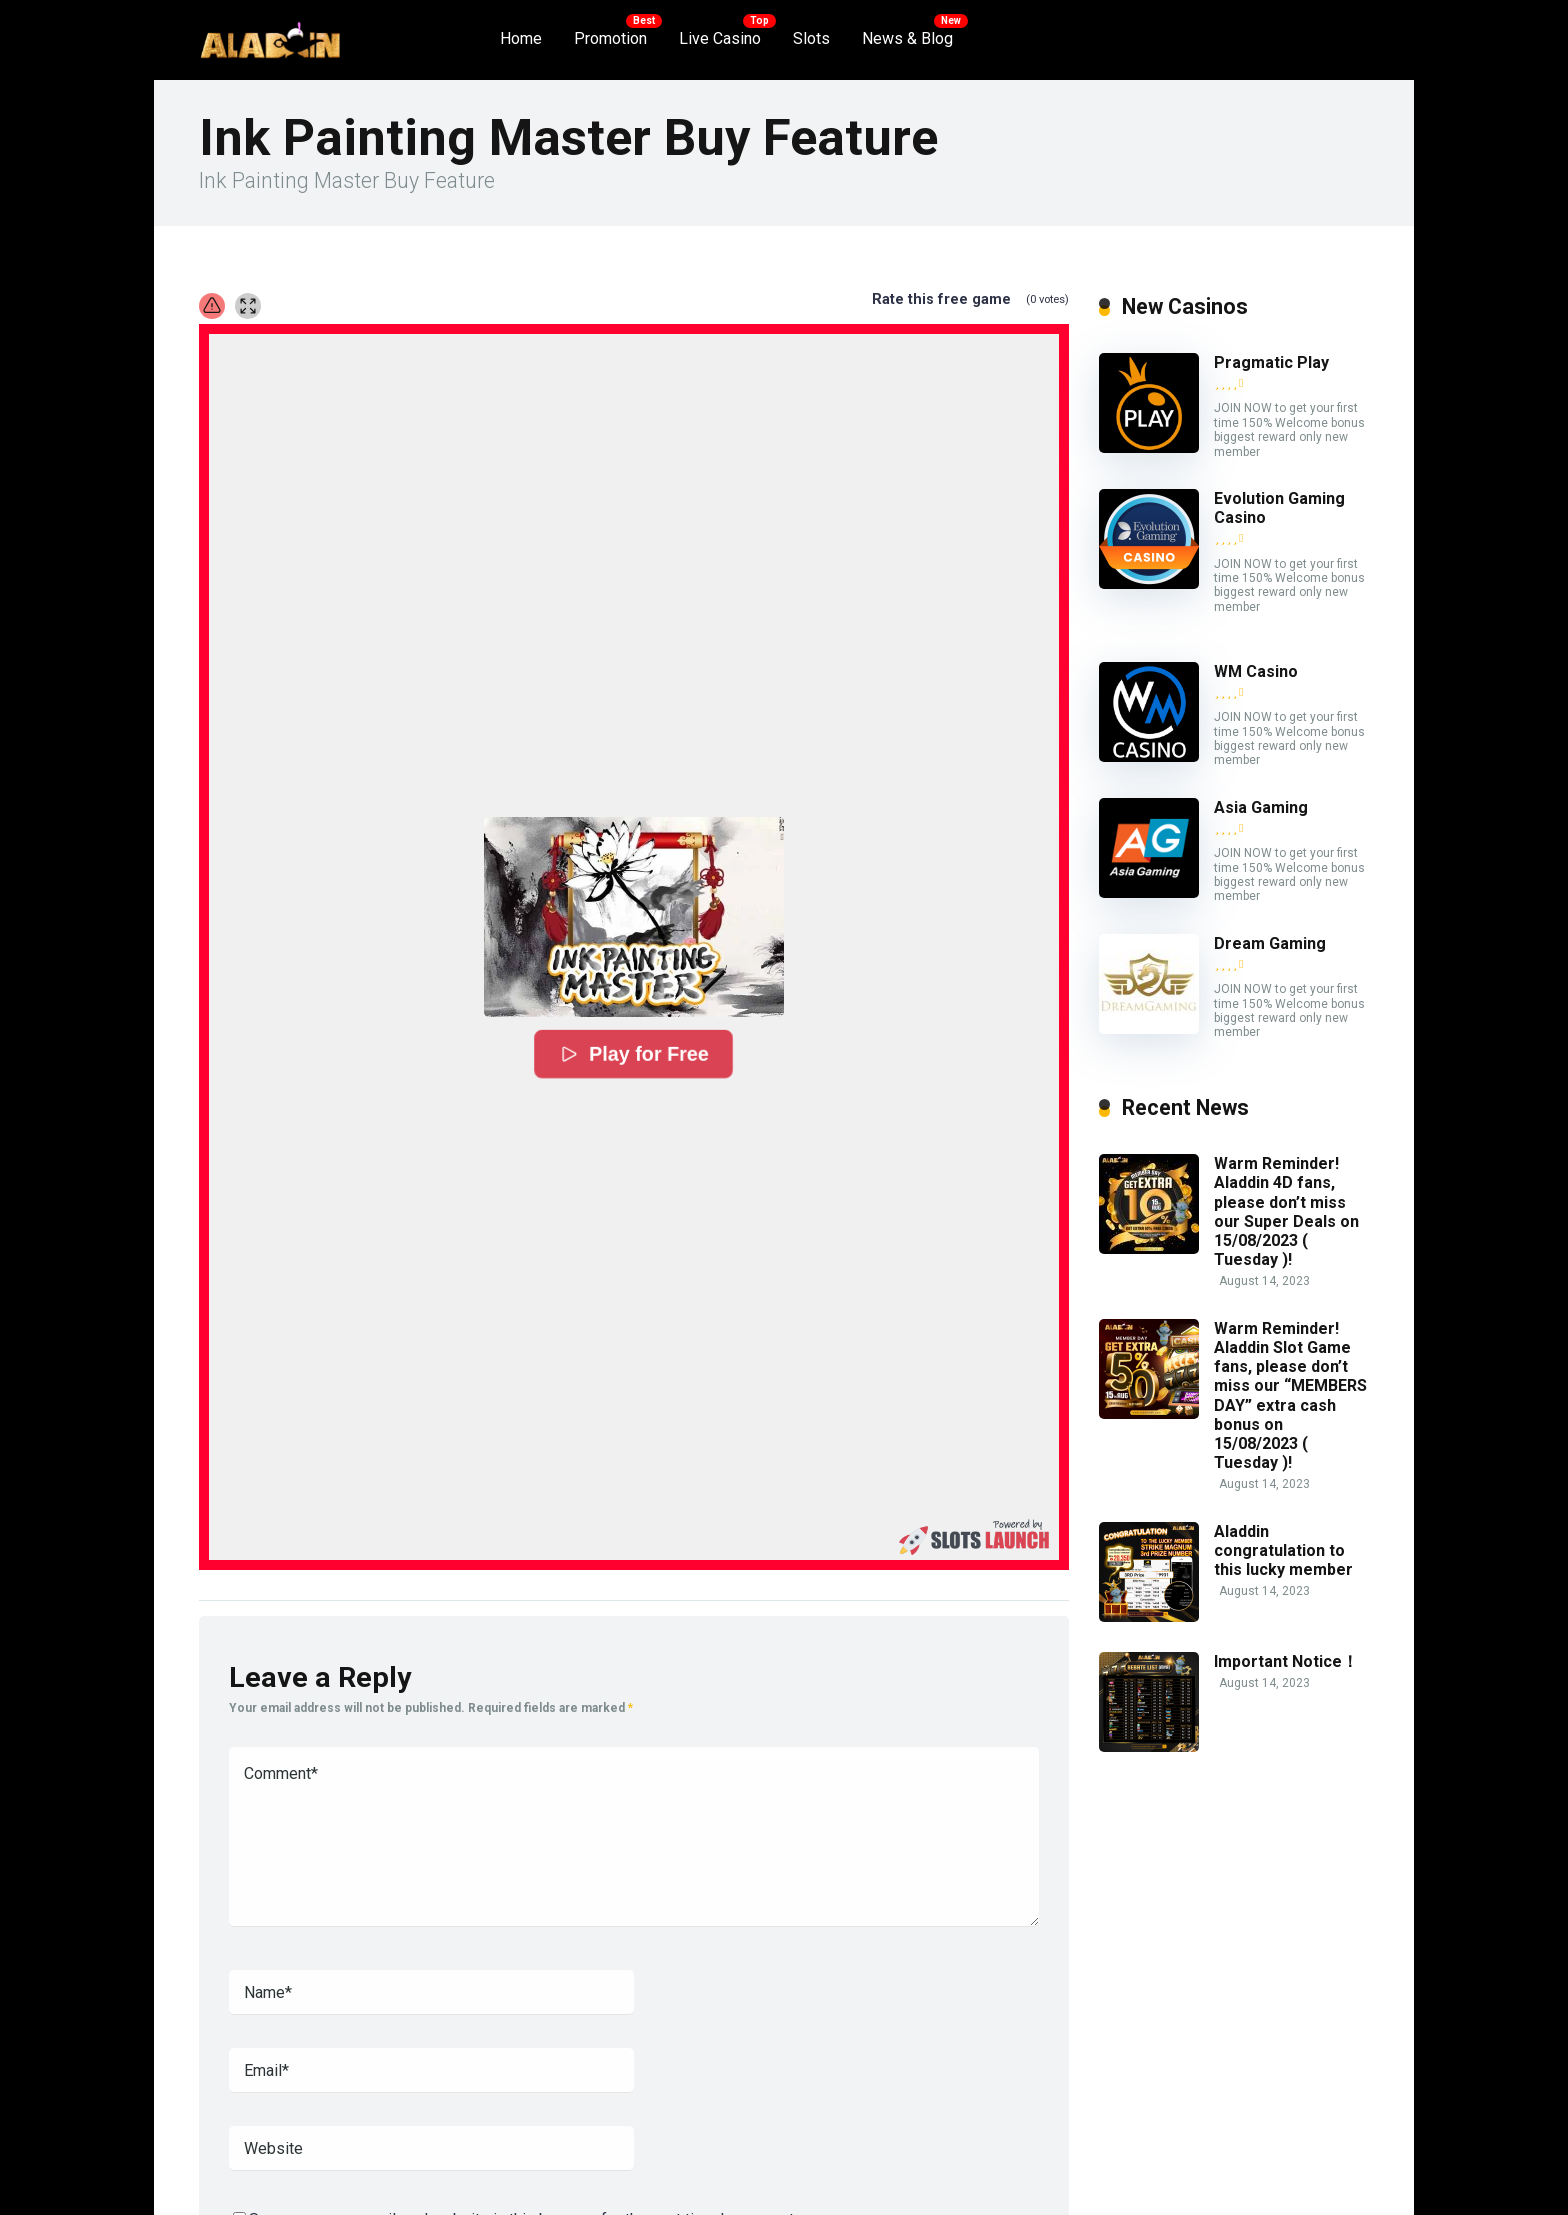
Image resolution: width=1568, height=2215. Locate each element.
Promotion (610, 38)
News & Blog (907, 38)
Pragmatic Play (1271, 362)
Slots (811, 38)
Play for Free (634, 1054)
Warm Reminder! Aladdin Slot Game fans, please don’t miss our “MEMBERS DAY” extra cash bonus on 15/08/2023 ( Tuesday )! (1290, 1395)
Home (521, 38)
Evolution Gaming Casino (1279, 508)
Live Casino (720, 38)
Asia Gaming (1261, 807)
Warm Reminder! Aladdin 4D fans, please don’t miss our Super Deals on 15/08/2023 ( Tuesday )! (1286, 1211)
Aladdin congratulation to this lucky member (1283, 1550)
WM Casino (1256, 671)
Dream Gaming (1270, 943)
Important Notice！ (1286, 1661)
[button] (634, 917)
